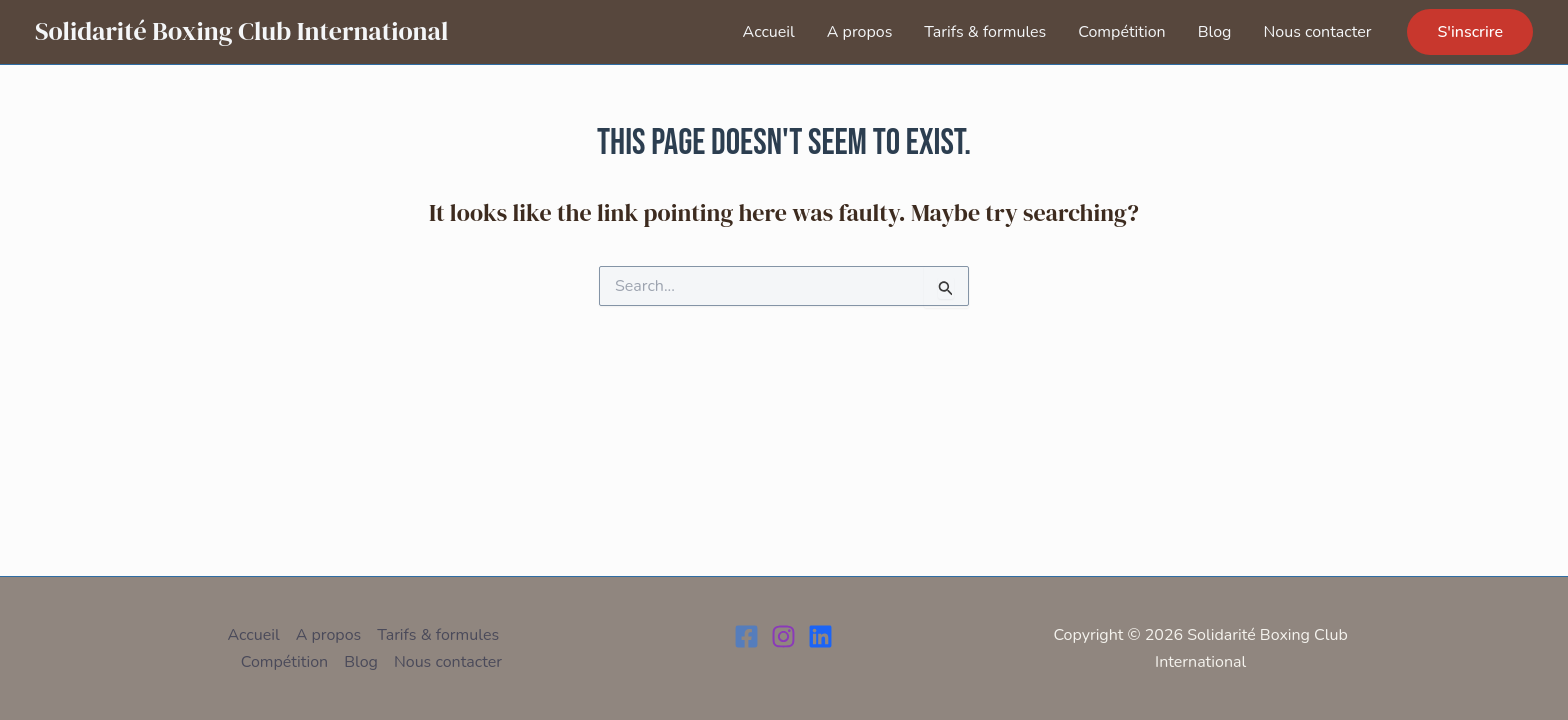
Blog (1215, 32)
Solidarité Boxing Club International (241, 31)
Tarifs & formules (985, 32)
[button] (1470, 32)
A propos (860, 32)
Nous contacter (1317, 32)
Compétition (1121, 32)
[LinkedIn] (820, 636)
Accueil (769, 32)
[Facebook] (746, 636)
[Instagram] (783, 636)
